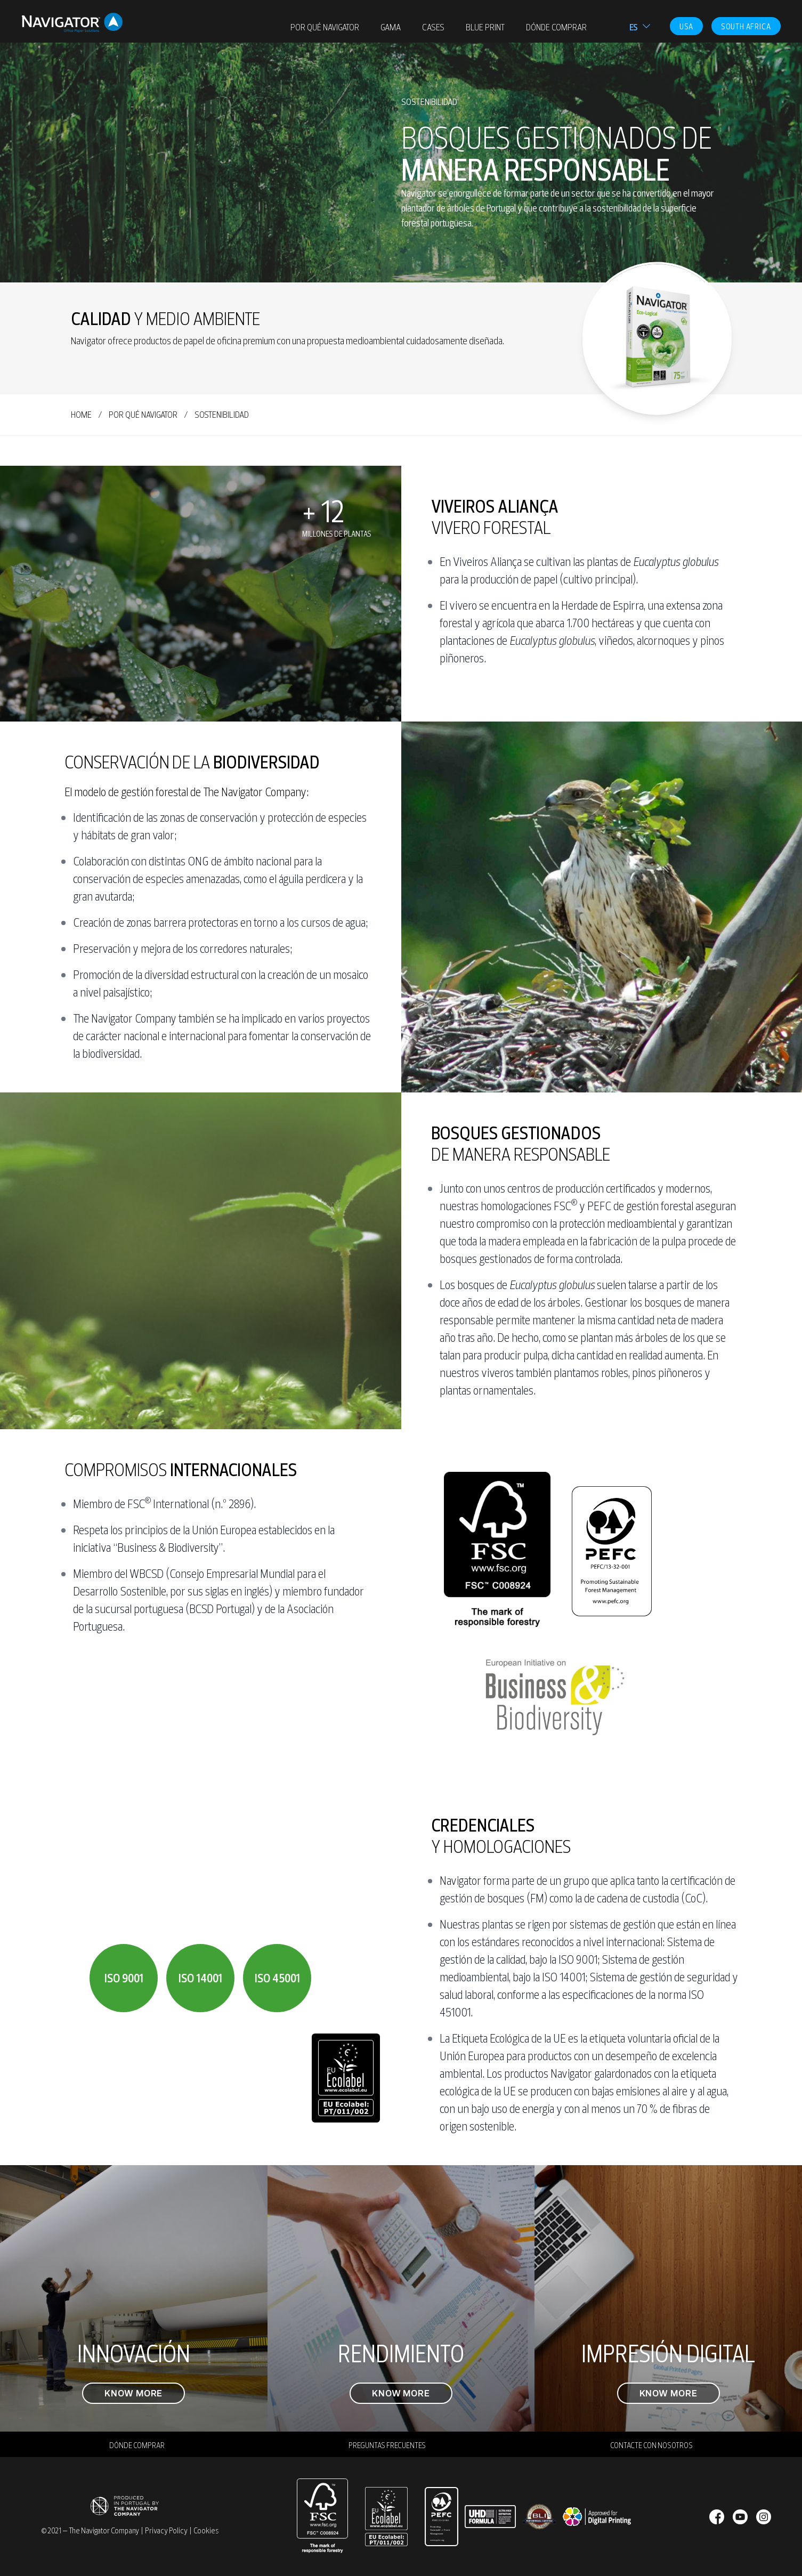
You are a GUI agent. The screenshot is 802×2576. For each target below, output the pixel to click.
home (81, 414)
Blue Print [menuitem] (485, 27)
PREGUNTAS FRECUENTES (387, 2445)
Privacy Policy (166, 2530)
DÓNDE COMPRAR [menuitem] (556, 27)
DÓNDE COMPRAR (137, 2445)
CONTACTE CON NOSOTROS (651, 2445)
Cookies (205, 2530)
